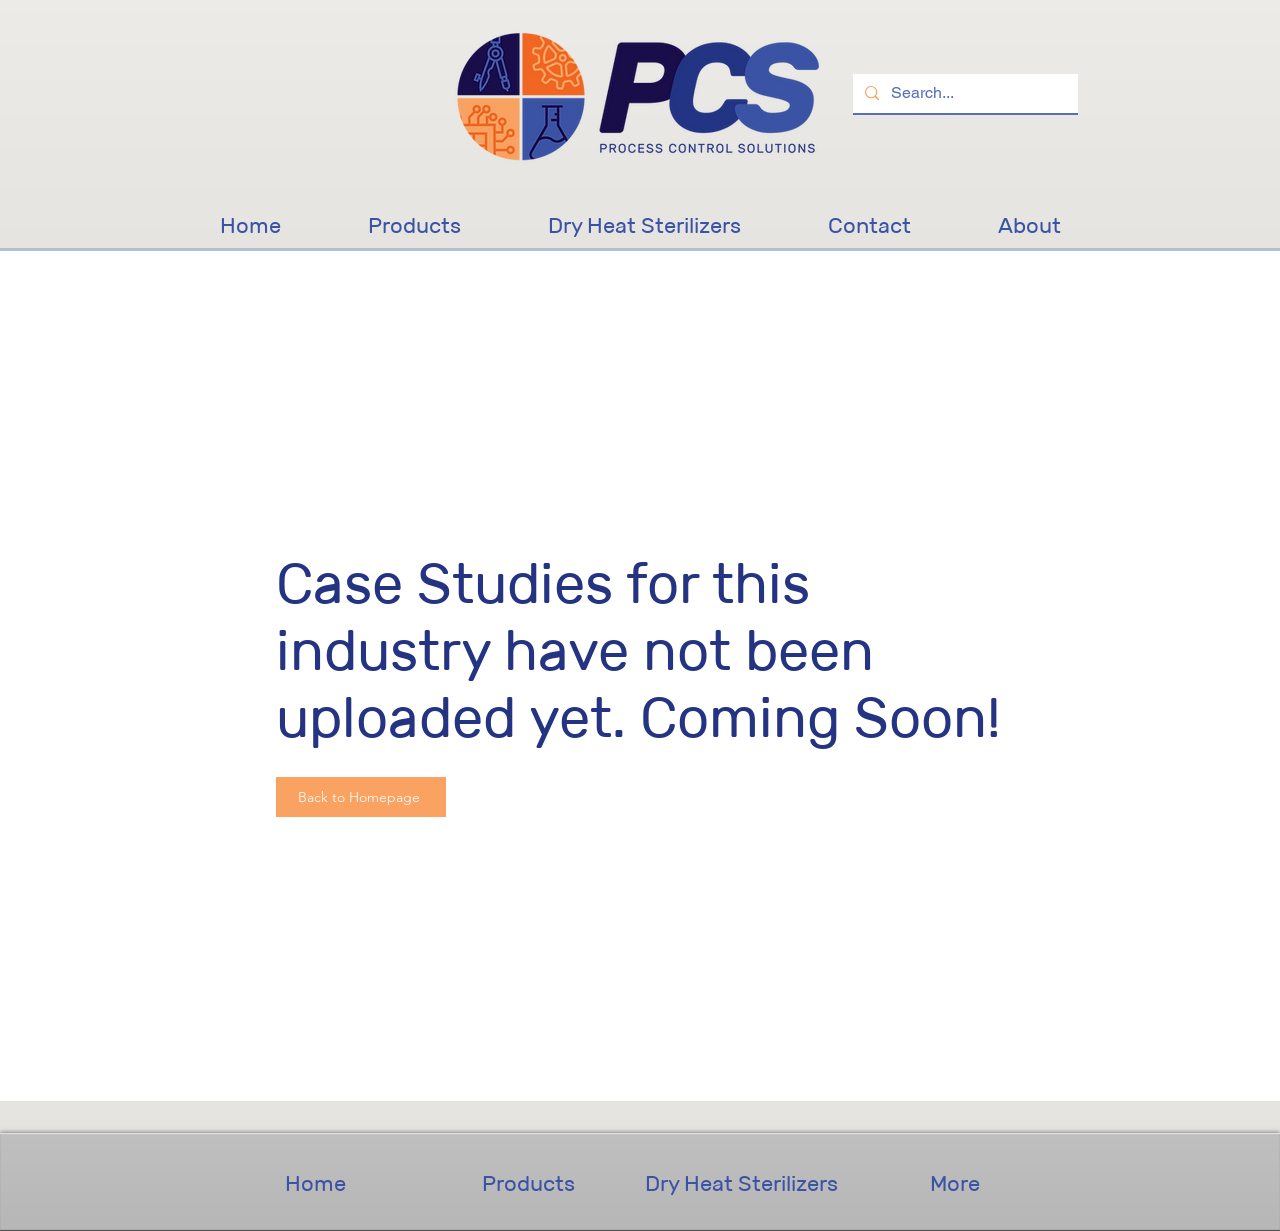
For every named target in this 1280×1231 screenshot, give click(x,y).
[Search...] (963, 93)
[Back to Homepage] (361, 797)
